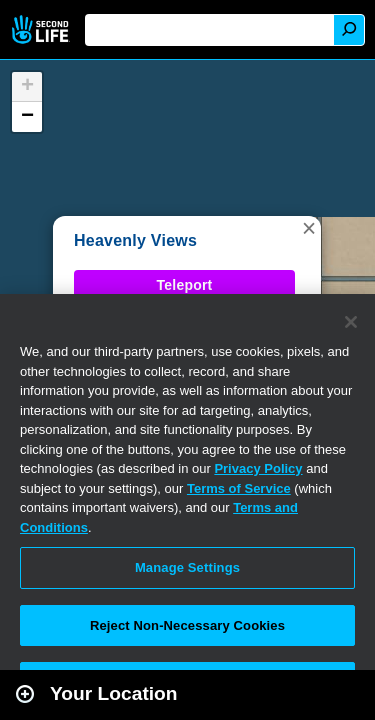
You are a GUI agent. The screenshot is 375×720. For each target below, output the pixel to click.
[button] (309, 228)
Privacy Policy (258, 468)
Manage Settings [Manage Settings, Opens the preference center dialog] (187, 567)
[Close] (351, 322)
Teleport (185, 285)
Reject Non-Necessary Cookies (187, 625)
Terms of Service (239, 488)
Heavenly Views (135, 240)
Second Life (42, 29)
